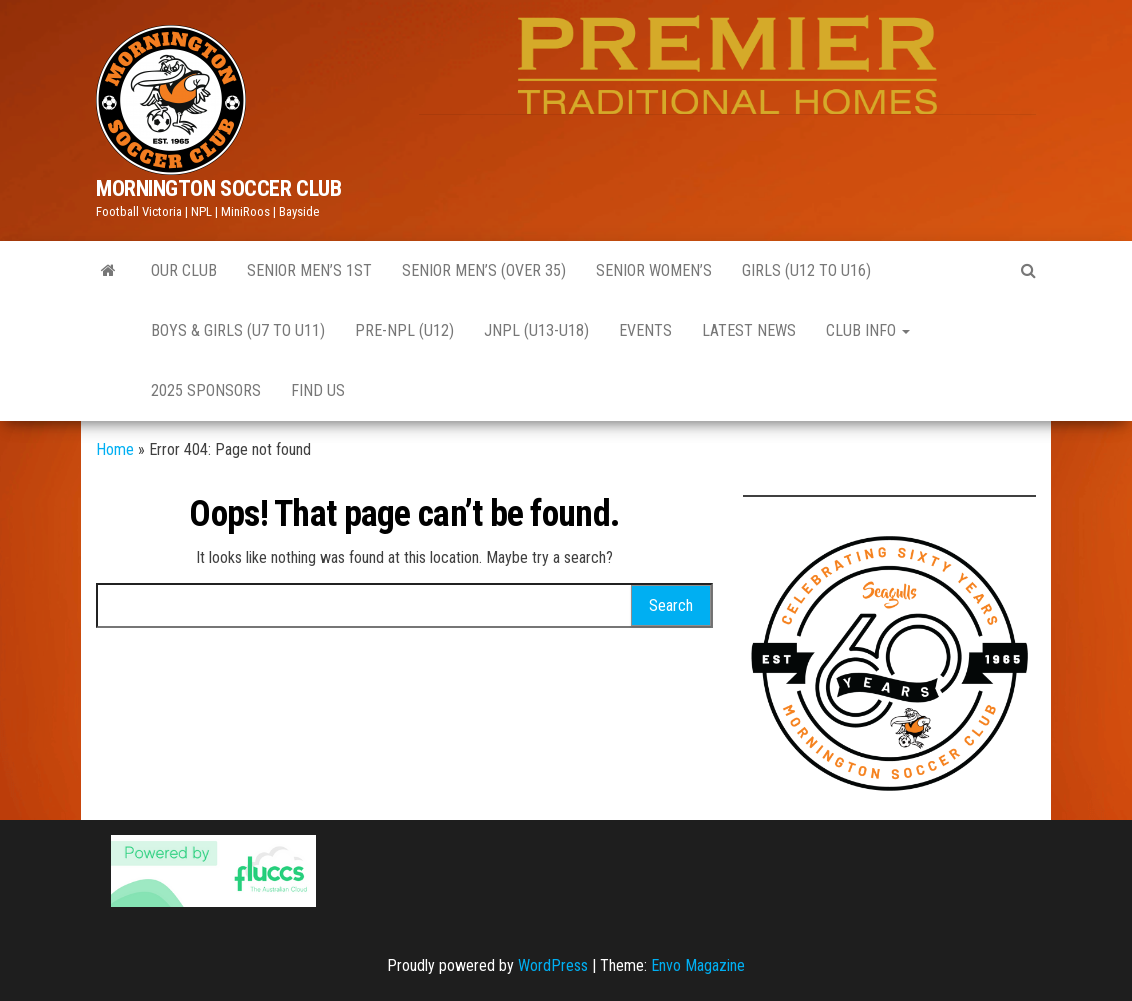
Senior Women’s (654, 270)
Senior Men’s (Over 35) (484, 270)
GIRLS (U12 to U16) (806, 270)
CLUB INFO (868, 330)
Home (115, 449)
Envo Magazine (698, 965)
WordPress (553, 965)
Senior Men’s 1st (309, 270)
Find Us (318, 390)
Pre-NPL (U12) (404, 330)
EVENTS (645, 330)
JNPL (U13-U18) (536, 330)
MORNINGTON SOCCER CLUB (218, 188)
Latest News (749, 330)
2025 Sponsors (206, 390)
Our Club (184, 270)
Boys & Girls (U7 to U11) (238, 330)
